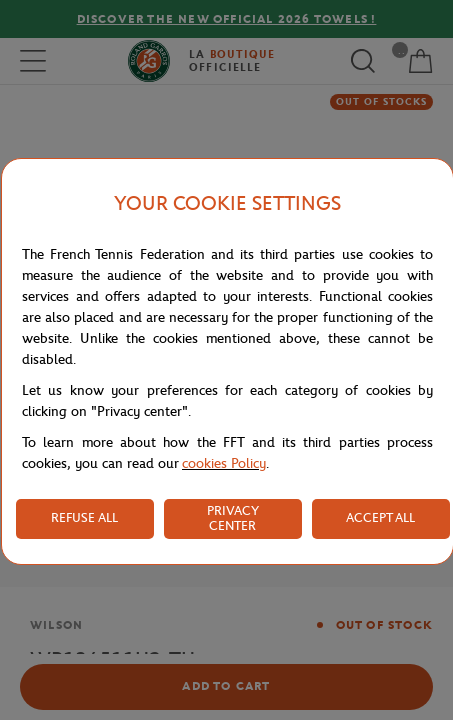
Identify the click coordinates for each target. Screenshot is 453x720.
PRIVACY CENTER (233, 518)
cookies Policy (224, 463)
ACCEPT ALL (380, 517)
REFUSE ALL (84, 517)
